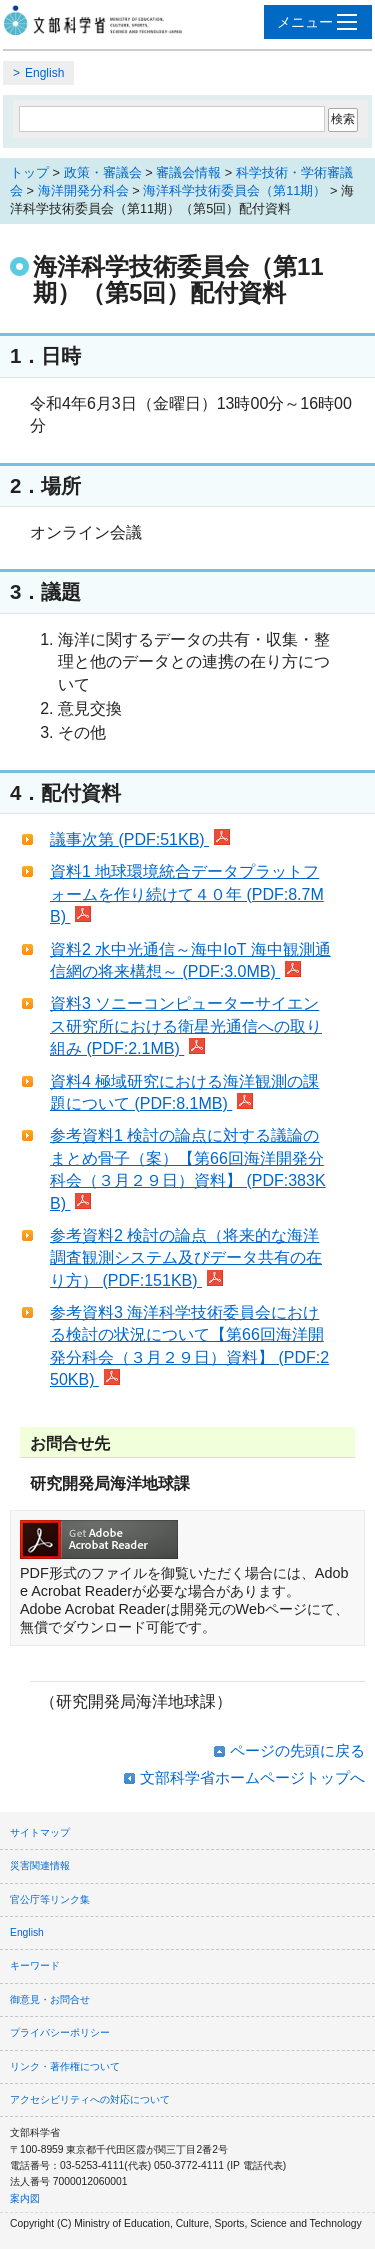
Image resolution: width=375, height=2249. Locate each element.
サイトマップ (40, 1832)
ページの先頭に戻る (297, 1750)
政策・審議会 (103, 172)
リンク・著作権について (65, 2066)
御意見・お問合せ (50, 1999)
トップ (29, 172)
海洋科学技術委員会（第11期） (234, 190)
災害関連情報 (40, 1865)
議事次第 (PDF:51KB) (140, 839)
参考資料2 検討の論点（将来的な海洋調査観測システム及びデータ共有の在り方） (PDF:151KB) (186, 1258)
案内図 (25, 2198)
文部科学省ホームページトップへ (252, 1777)
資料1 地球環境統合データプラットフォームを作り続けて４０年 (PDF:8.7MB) (187, 894)
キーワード (35, 1965)
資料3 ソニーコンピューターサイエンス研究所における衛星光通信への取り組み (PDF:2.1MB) (186, 1026)
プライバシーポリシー (60, 2032)
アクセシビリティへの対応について (90, 2099)
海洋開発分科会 (83, 190)
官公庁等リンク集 (50, 1899)
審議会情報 (188, 172)
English (44, 73)
